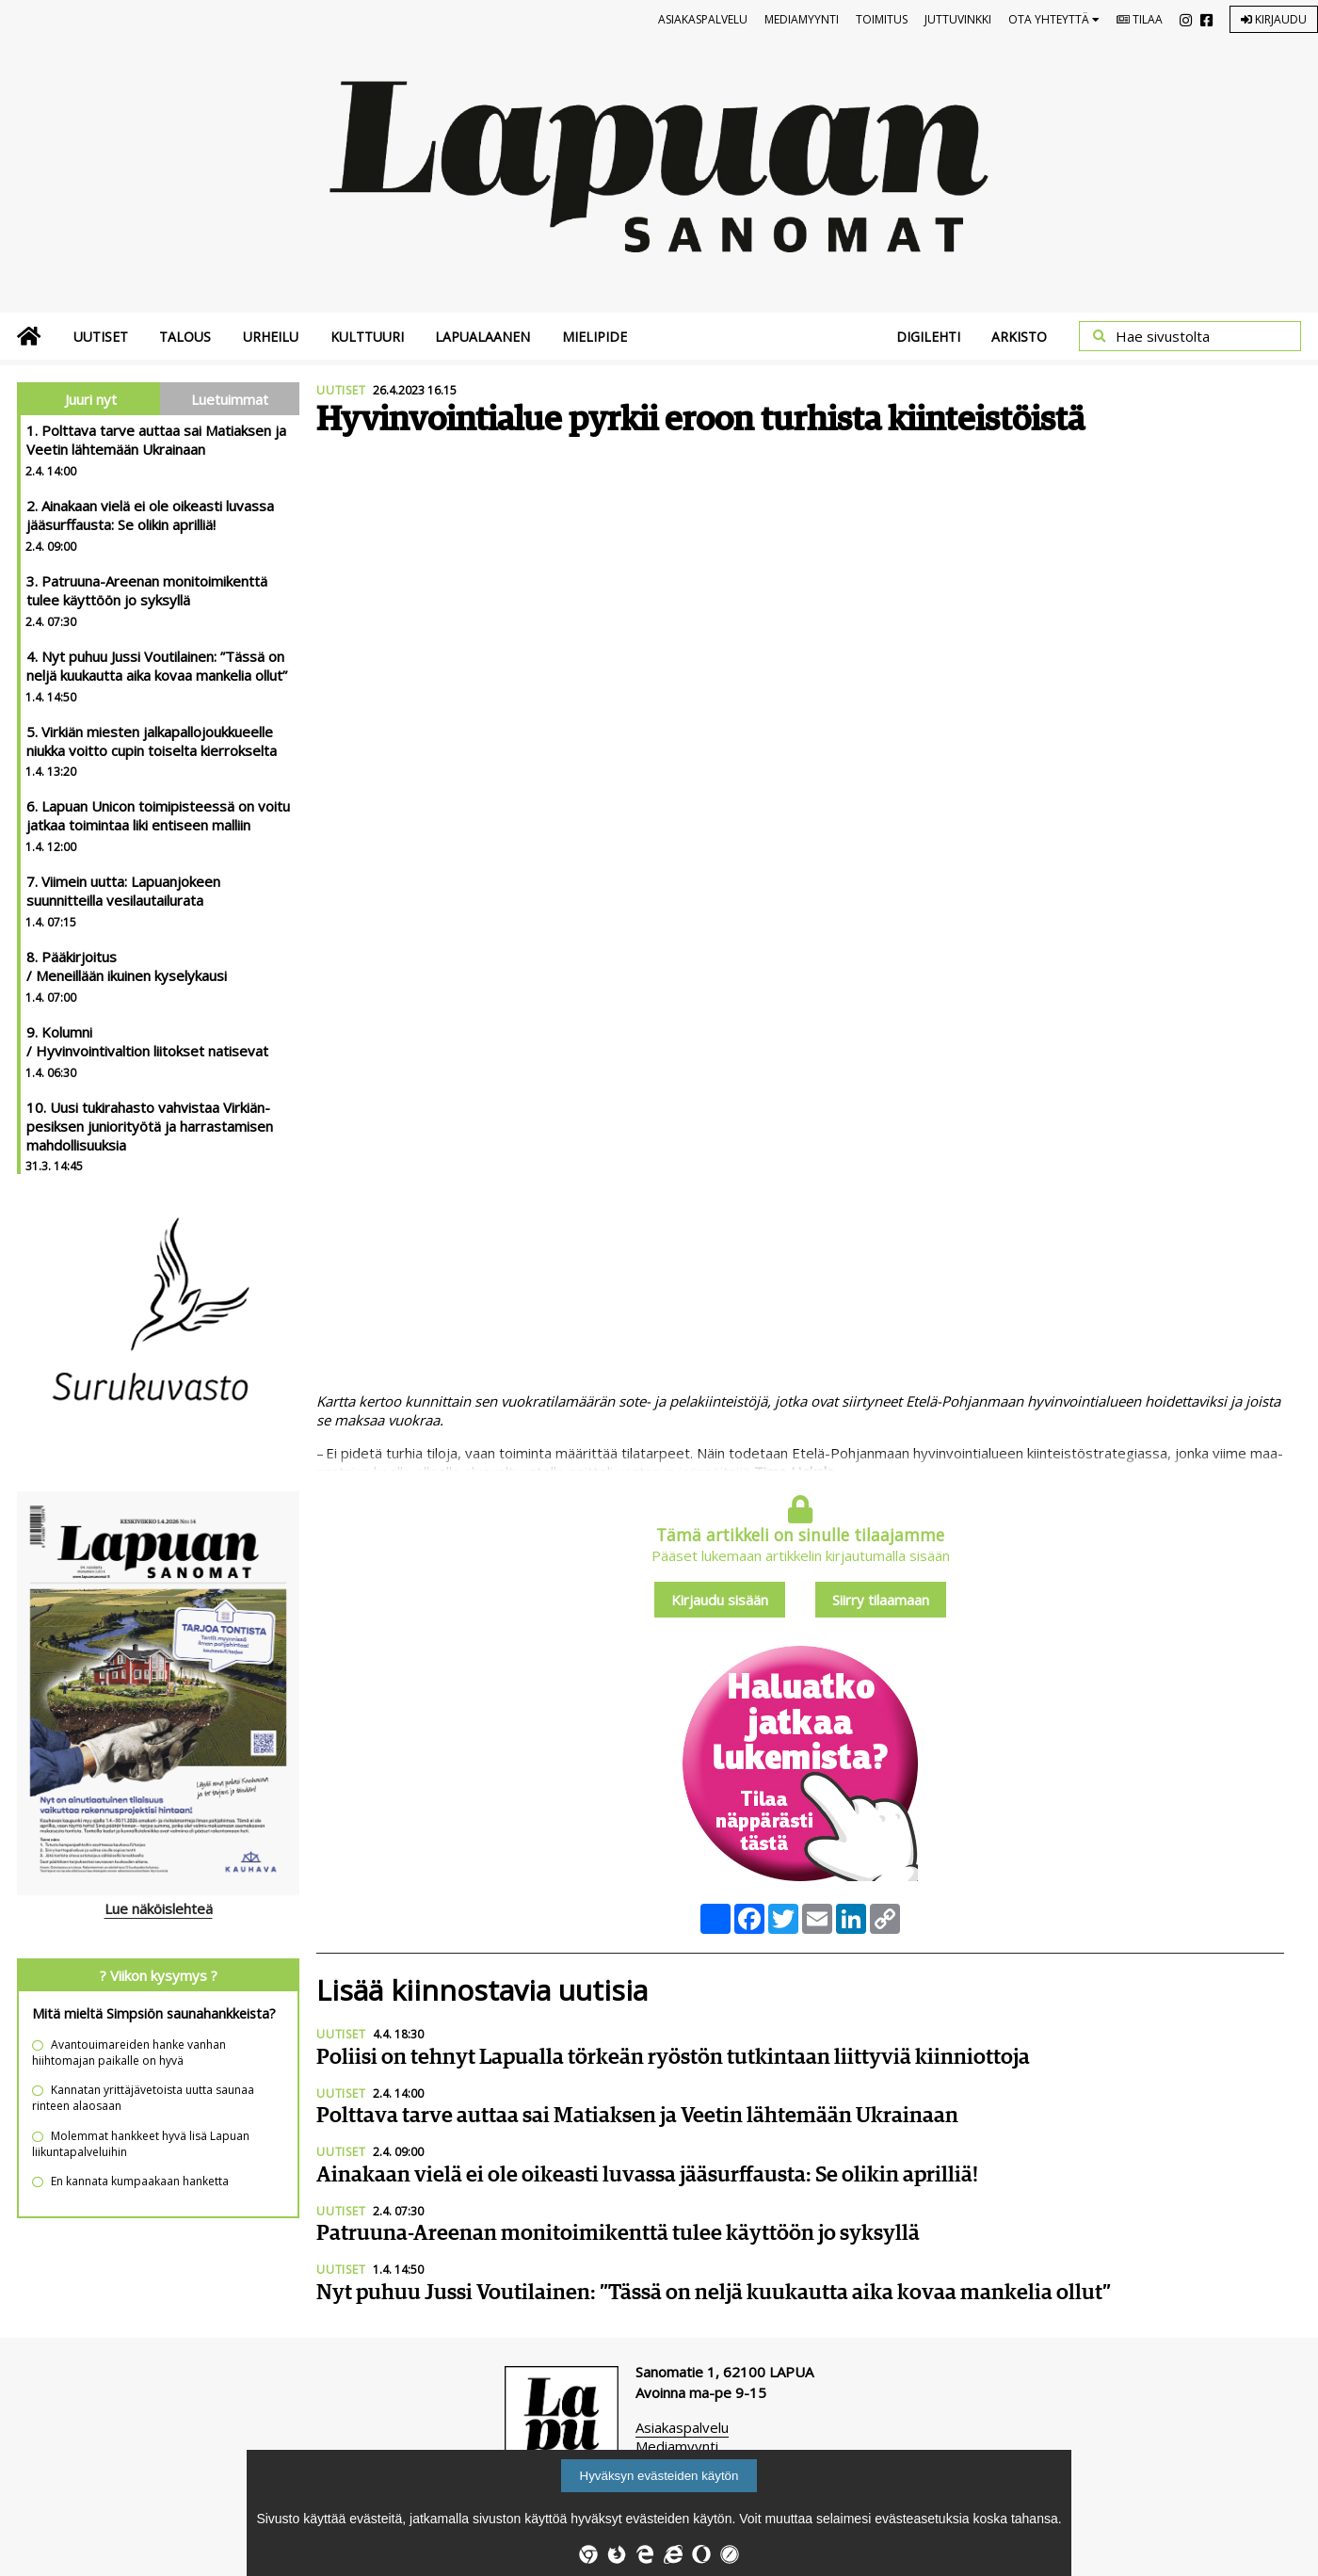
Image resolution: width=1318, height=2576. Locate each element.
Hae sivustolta (1163, 336)
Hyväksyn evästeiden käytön (659, 2476)
